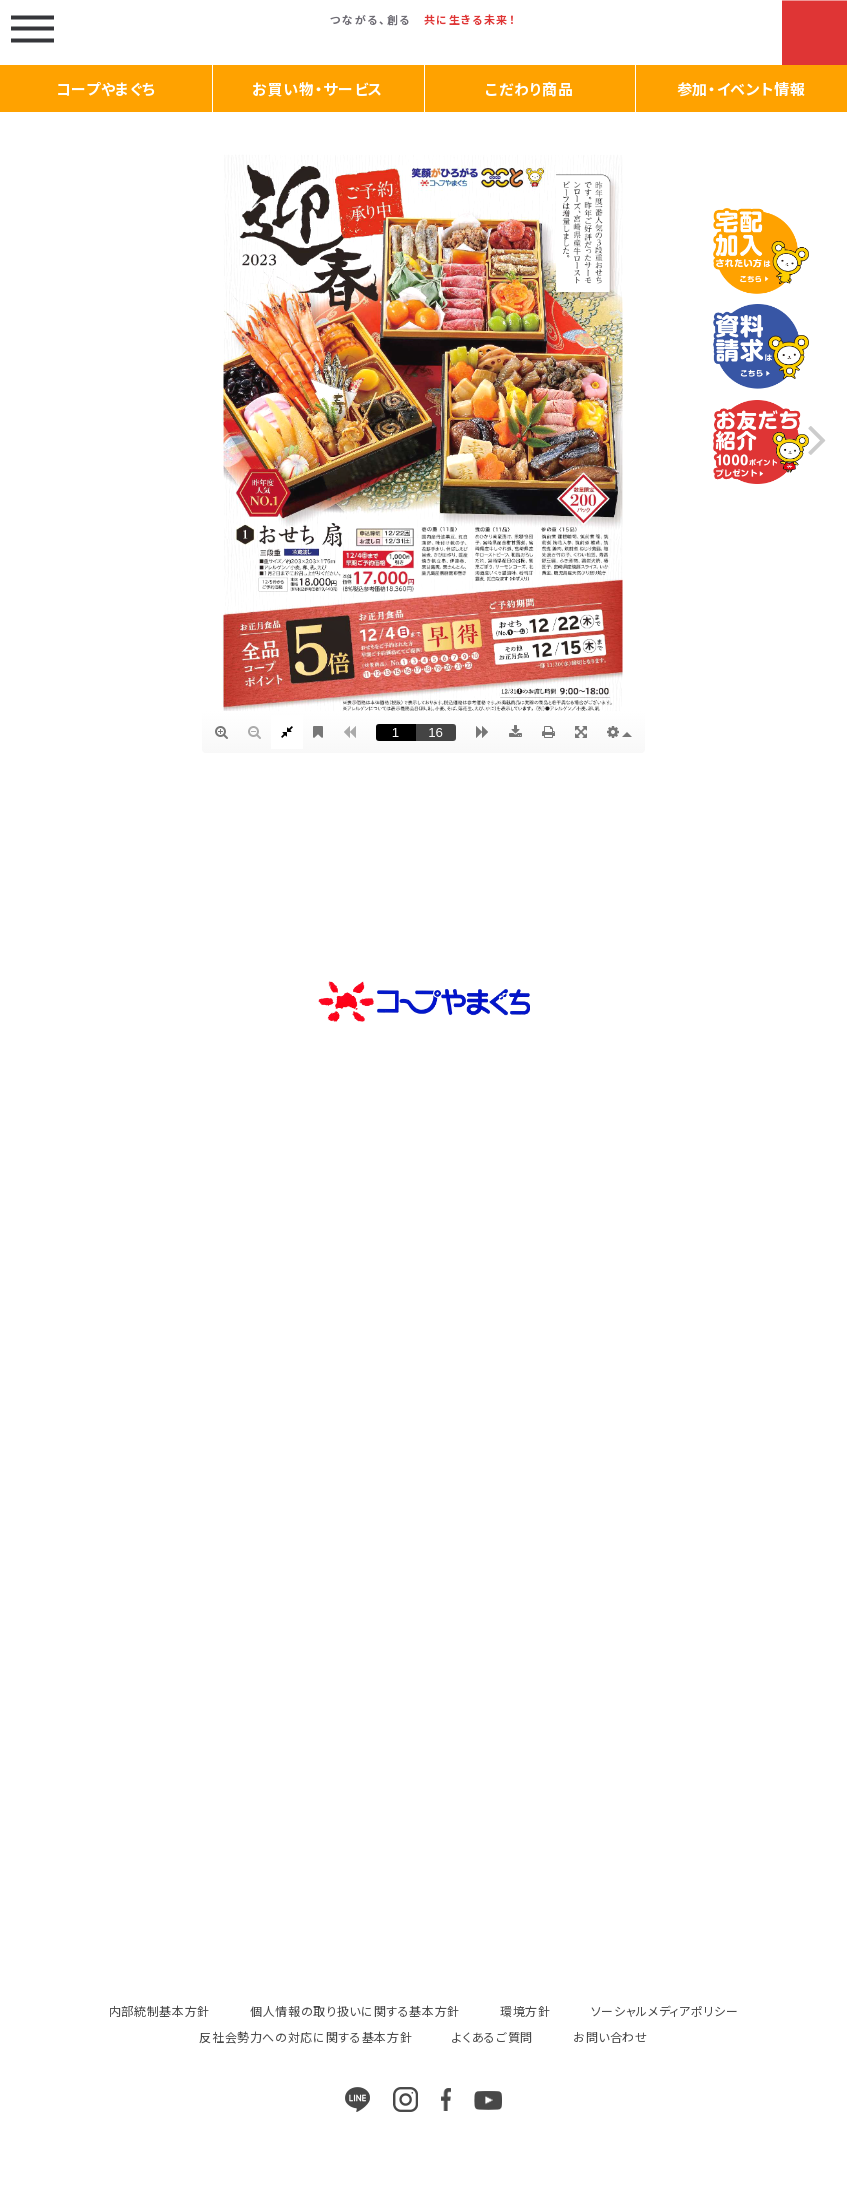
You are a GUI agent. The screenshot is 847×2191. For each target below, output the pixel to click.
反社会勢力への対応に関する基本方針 (305, 2036)
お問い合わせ (610, 2036)
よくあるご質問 (492, 2036)
